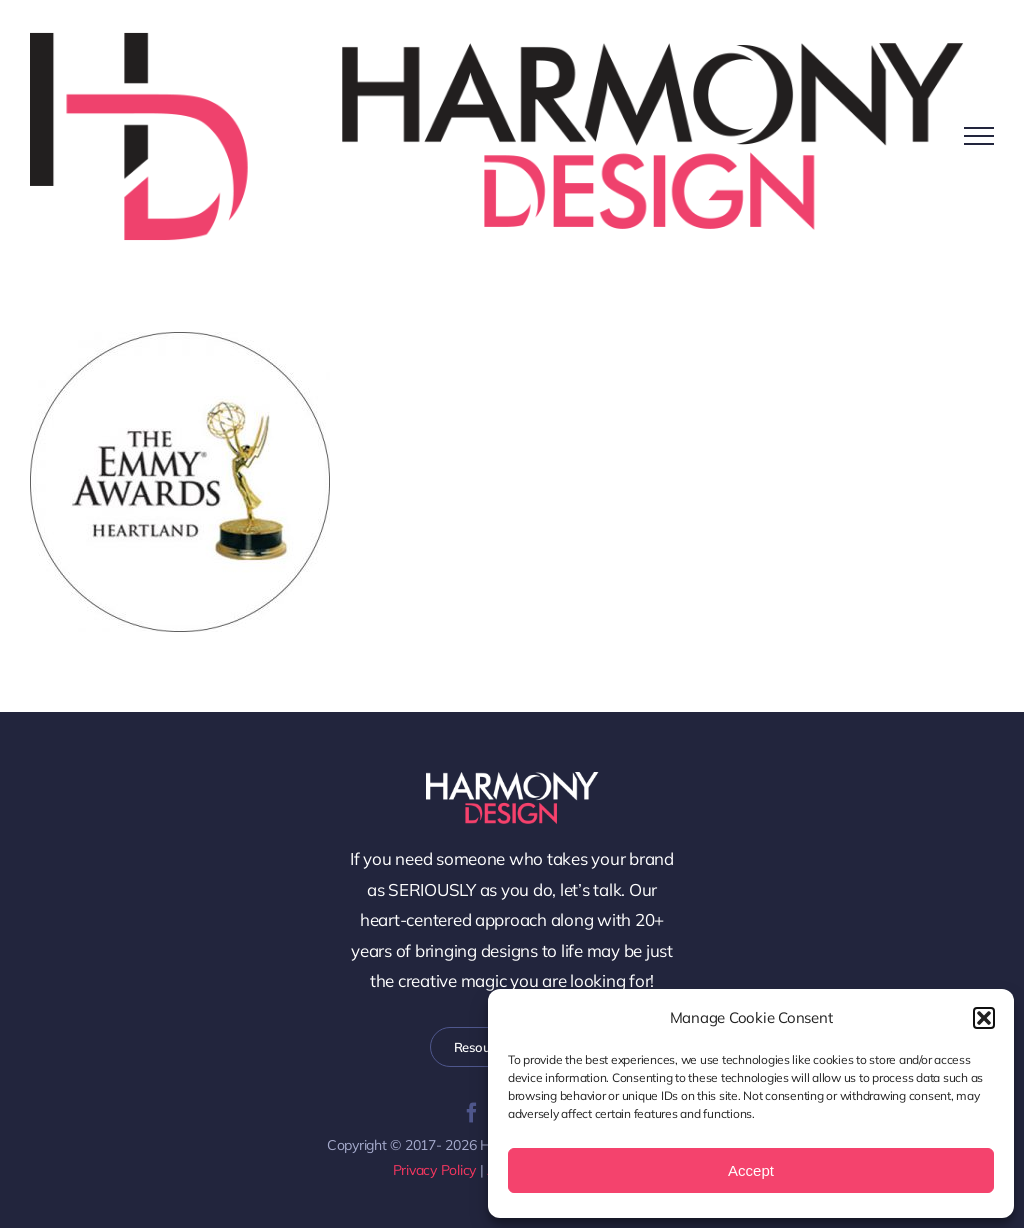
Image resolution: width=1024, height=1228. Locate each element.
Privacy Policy (434, 1170)
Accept (751, 1170)
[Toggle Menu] (979, 136)
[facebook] (472, 1113)
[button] (984, 1018)
